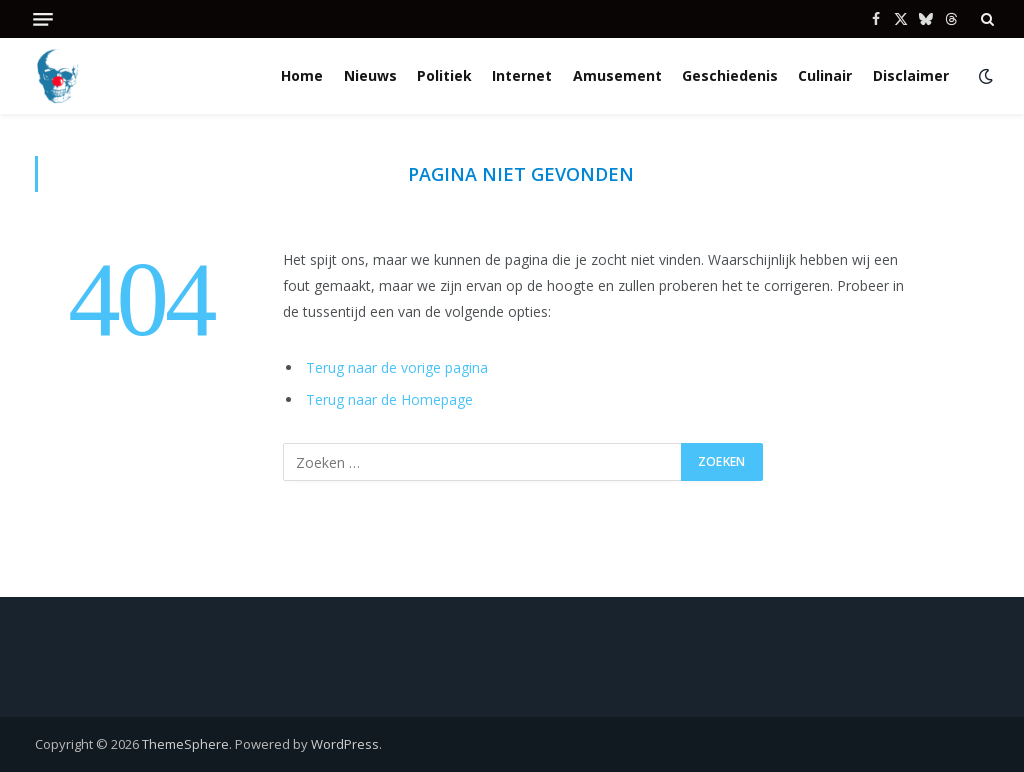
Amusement (617, 75)
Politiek (444, 75)
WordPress (345, 744)
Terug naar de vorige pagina (397, 367)
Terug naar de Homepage (389, 399)
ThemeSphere (185, 744)
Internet (522, 75)
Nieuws (370, 75)
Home (302, 75)
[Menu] (43, 19)
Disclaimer (911, 75)
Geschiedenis (730, 75)
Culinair (825, 75)
